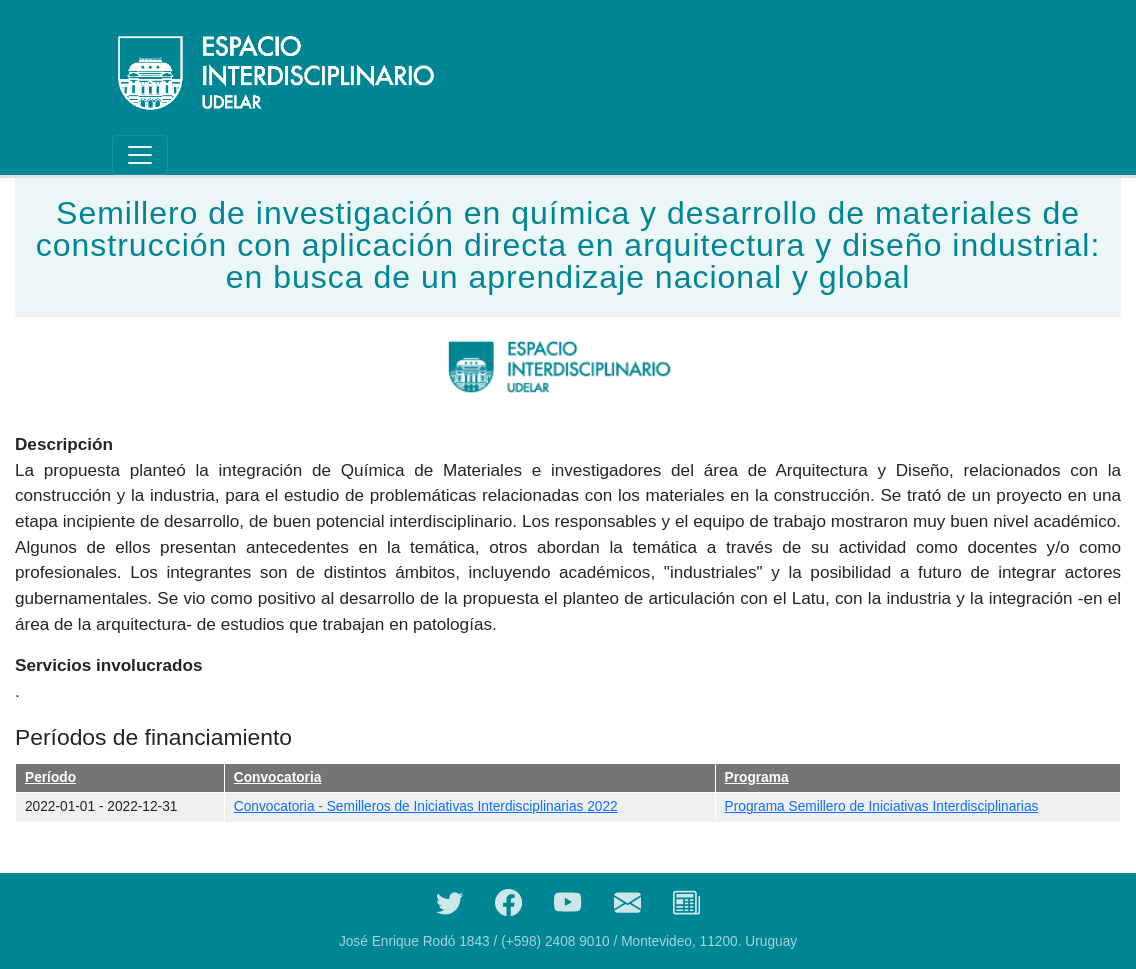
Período (50, 777)
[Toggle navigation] (140, 155)
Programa (757, 777)
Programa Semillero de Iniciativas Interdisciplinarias (882, 806)
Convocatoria (278, 777)
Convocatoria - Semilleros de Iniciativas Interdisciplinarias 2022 (426, 806)
